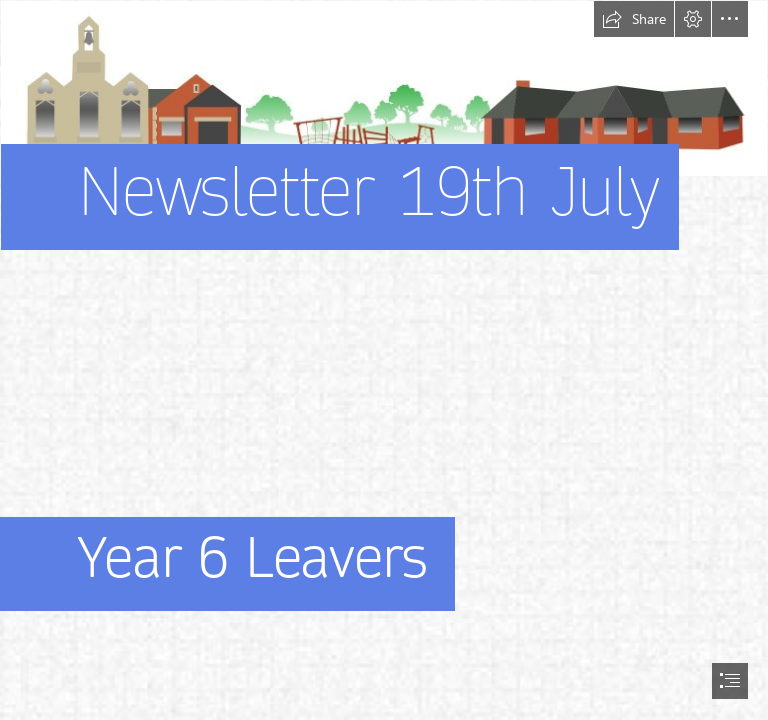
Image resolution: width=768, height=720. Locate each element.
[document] (384, 360)
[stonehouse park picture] (384, 155)
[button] (634, 19)
